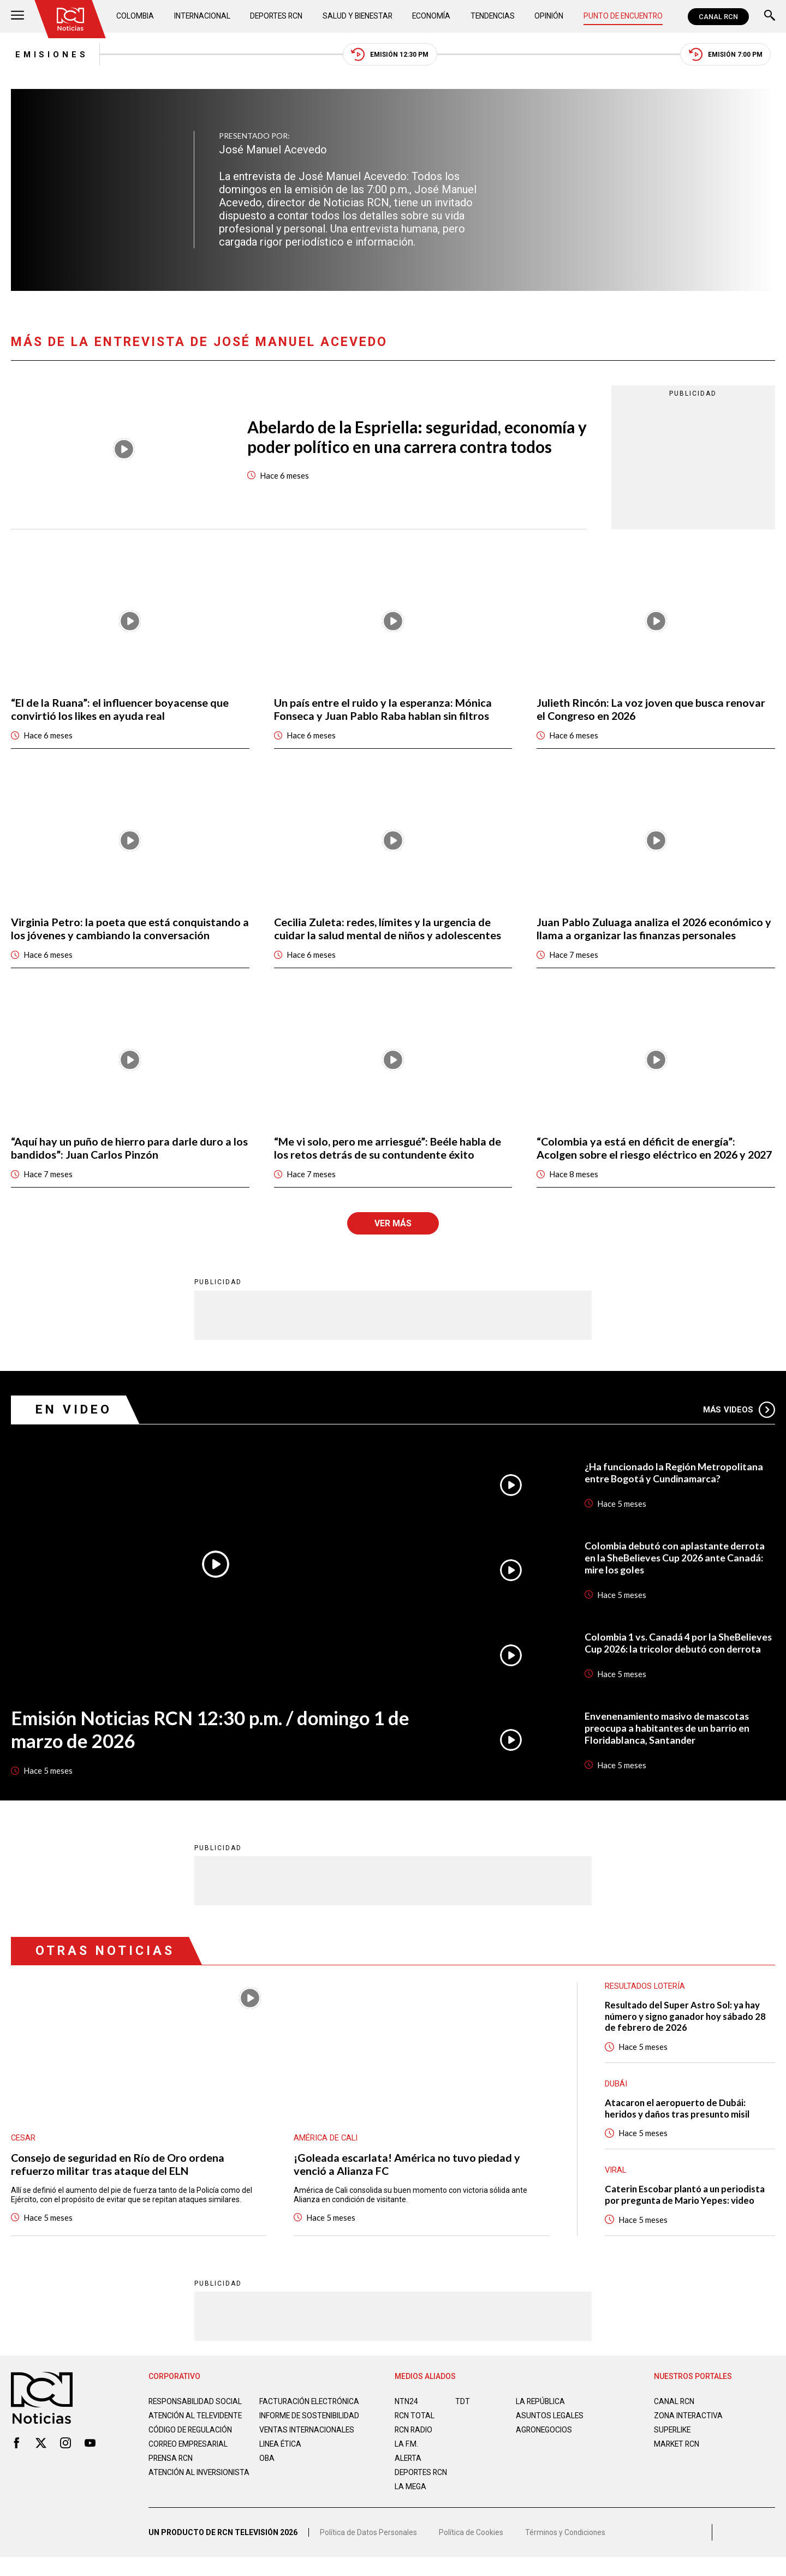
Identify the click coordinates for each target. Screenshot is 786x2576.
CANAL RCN (718, 17)
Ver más (393, 1238)
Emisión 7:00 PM (729, 55)
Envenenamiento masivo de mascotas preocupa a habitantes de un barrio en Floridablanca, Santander (668, 1743)
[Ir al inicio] (70, 19)
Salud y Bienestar (359, 16)
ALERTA (408, 2474)
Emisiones (48, 54)
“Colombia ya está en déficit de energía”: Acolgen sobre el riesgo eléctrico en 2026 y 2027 (643, 1156)
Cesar (23, 2153)
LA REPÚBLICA (541, 2417)
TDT (462, 2417)
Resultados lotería (645, 2001)
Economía (432, 16)
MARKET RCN (677, 2459)
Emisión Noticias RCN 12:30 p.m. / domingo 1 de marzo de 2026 (213, 1744)
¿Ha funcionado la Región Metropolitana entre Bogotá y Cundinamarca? (675, 1487)
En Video (73, 1424)
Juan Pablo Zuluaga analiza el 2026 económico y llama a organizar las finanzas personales (655, 930)
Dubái (616, 2099)
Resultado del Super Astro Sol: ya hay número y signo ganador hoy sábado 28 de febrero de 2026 (688, 2031)
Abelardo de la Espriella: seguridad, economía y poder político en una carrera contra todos (413, 437)
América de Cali (326, 2153)
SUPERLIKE (673, 2445)
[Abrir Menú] (17, 17)
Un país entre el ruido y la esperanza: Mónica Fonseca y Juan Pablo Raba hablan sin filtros (383, 710)
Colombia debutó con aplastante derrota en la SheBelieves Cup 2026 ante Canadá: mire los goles (675, 1572)
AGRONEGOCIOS (544, 2445)
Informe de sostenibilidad (288, 2435)
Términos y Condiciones (567, 2551)
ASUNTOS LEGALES (550, 2431)
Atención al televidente (196, 2431)
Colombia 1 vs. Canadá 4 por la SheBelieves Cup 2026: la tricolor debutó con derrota (679, 1657)
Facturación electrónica (310, 2417)
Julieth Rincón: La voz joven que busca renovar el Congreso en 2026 (651, 710)
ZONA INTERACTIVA (689, 2431)
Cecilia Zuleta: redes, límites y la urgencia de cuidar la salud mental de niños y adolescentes (387, 930)
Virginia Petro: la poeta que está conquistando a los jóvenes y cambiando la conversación (126, 930)
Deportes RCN (276, 16)
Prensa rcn (171, 2482)
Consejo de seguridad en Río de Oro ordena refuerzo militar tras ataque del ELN (118, 2179)
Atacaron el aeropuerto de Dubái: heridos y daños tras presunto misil (679, 2123)
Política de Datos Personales (369, 2551)
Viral (616, 2186)
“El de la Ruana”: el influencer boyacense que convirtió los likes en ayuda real (120, 710)
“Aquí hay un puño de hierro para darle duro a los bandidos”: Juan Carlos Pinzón (129, 1149)
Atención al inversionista (175, 2501)
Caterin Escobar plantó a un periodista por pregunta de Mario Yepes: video (687, 2210)
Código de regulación (191, 2454)
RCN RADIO (414, 2445)
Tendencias (492, 16)
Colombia (136, 16)
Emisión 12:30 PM (390, 55)
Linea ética (280, 2468)
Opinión (548, 16)
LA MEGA (411, 2502)
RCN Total (415, 2431)
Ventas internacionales (307, 2454)
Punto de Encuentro (622, 16)
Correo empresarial (189, 2468)
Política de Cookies (471, 2551)
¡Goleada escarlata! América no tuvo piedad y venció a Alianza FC (407, 2179)
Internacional (202, 16)
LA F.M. (406, 2459)
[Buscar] (769, 16)
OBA (267, 2482)
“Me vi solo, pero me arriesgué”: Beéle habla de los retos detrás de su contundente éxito (388, 1149)
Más (738, 1424)
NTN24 (406, 2417)
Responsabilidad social (195, 2417)
